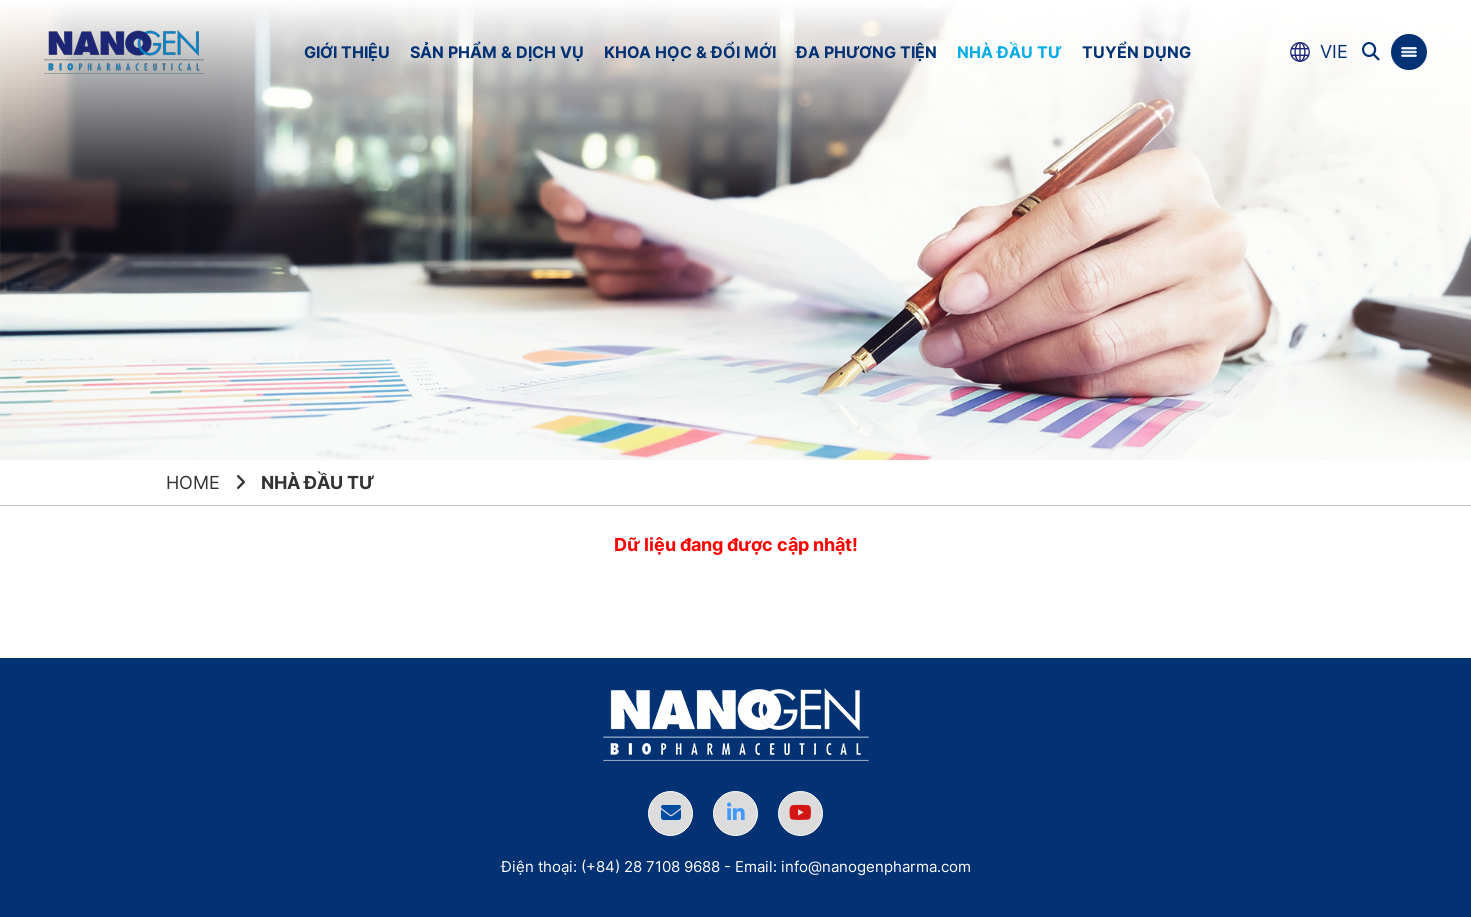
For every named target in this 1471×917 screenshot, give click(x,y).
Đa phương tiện (866, 52)
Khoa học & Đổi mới (690, 52)
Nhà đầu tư (1009, 52)
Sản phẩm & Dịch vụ (497, 52)
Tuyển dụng (1136, 52)
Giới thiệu (347, 52)
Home (193, 482)
